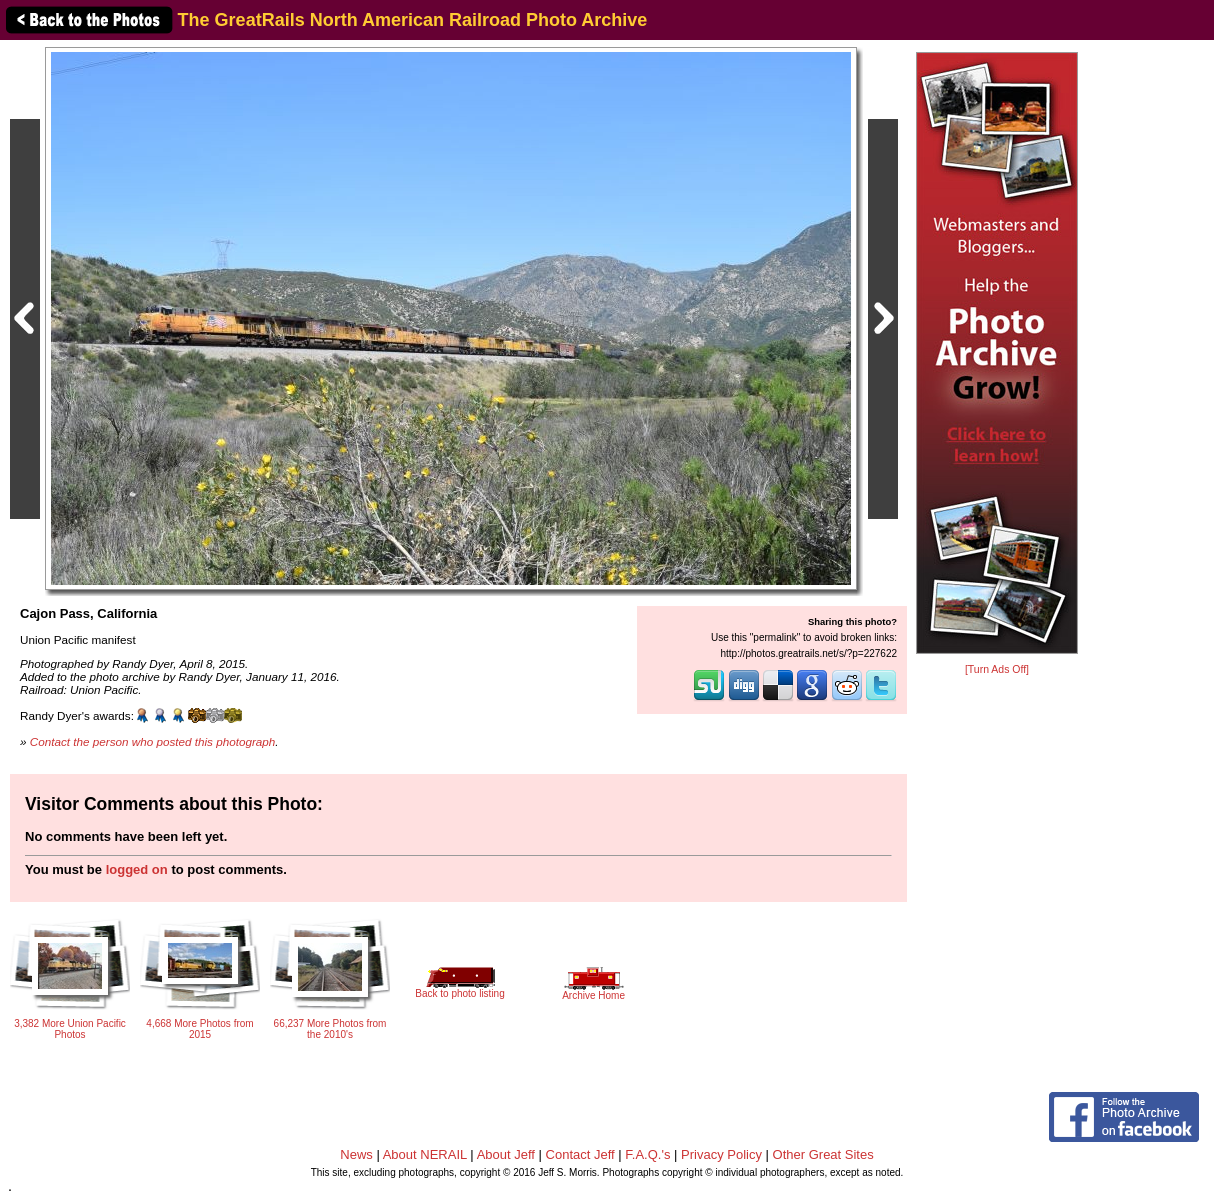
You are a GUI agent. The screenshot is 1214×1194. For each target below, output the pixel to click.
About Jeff (506, 1154)
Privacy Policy (721, 1154)
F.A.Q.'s (647, 1154)
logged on (137, 869)
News (356, 1154)
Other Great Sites (823, 1154)
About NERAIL (425, 1154)
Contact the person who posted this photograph (153, 741)
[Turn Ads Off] (997, 669)
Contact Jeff (580, 1154)
